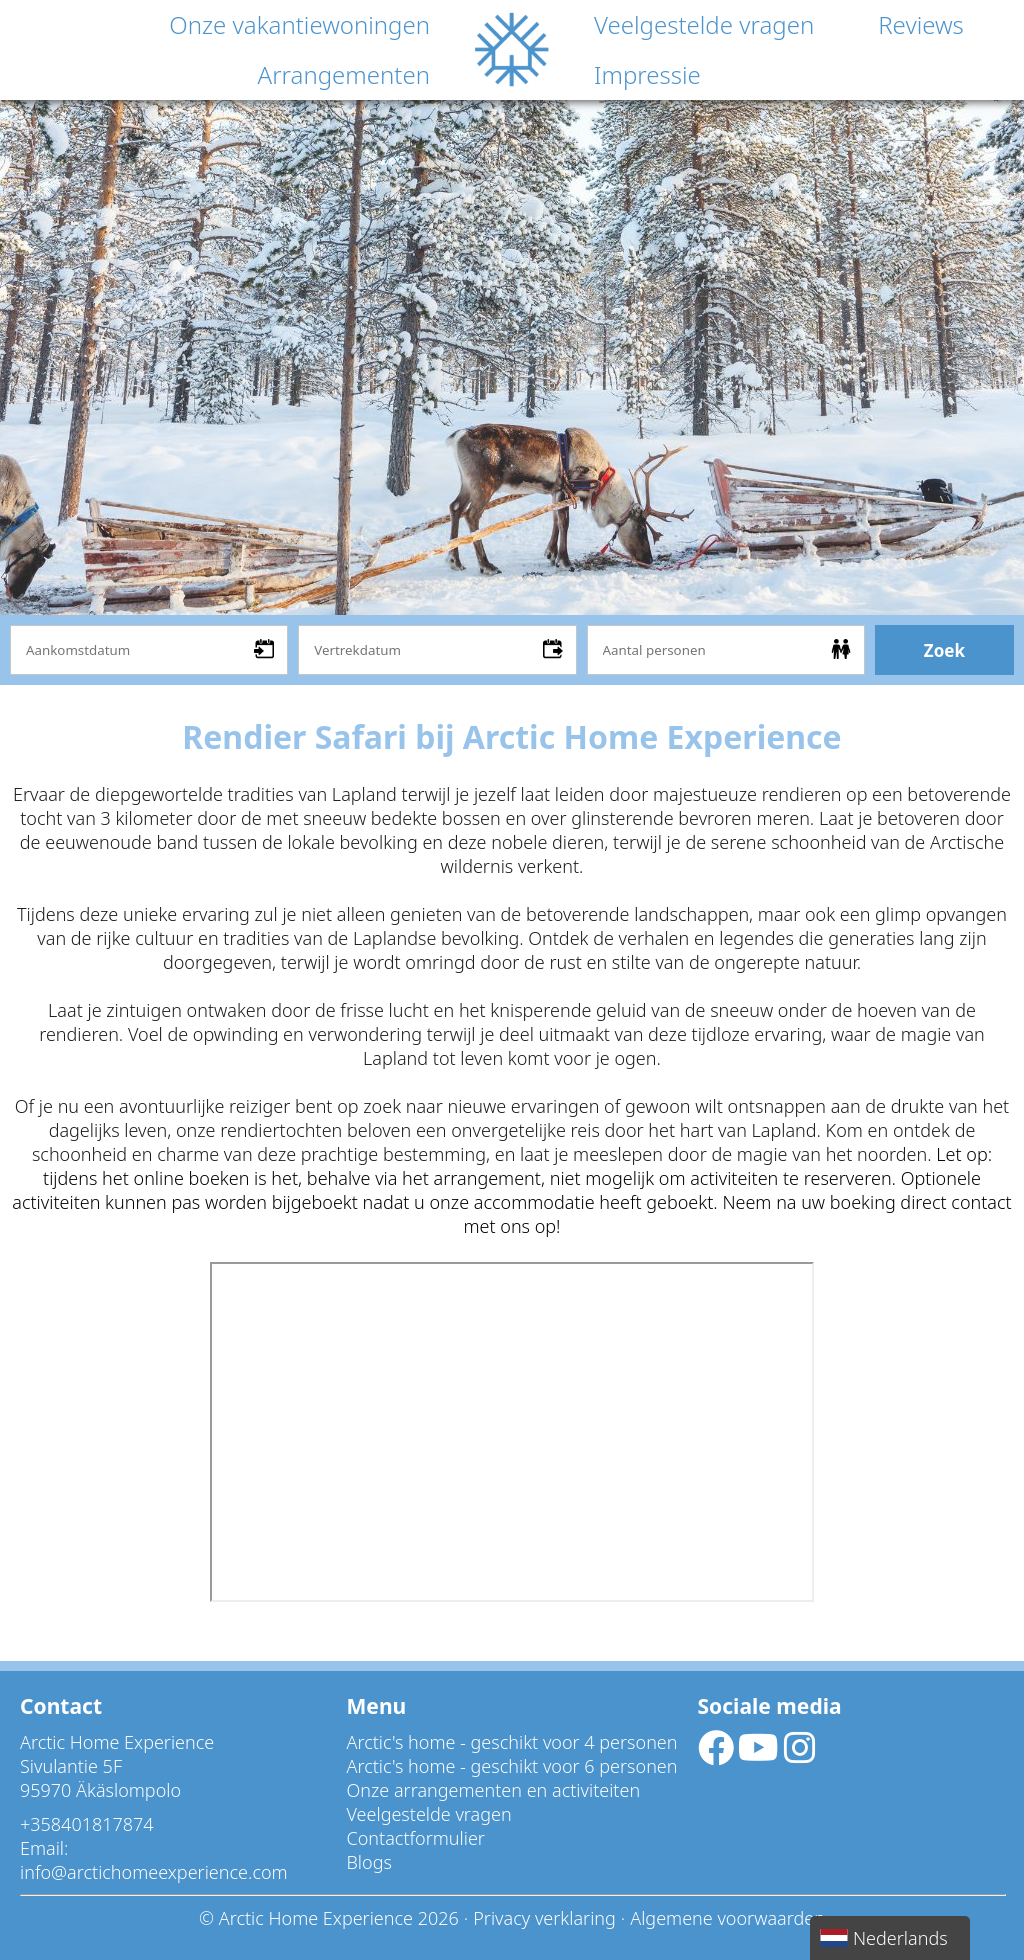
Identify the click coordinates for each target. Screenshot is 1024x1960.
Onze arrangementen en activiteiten (494, 1790)
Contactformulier (416, 1838)
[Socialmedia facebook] (718, 1754)
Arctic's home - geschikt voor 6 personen (512, 1766)
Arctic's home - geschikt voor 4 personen (512, 1742)
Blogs (369, 1862)
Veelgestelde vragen (704, 24)
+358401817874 (87, 1824)
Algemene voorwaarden (727, 1918)
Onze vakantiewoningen (299, 24)
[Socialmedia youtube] (761, 1754)
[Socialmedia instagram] (800, 1754)
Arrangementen (344, 74)
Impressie (647, 74)
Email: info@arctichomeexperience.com (154, 1860)
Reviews (921, 24)
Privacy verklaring (544, 1918)
